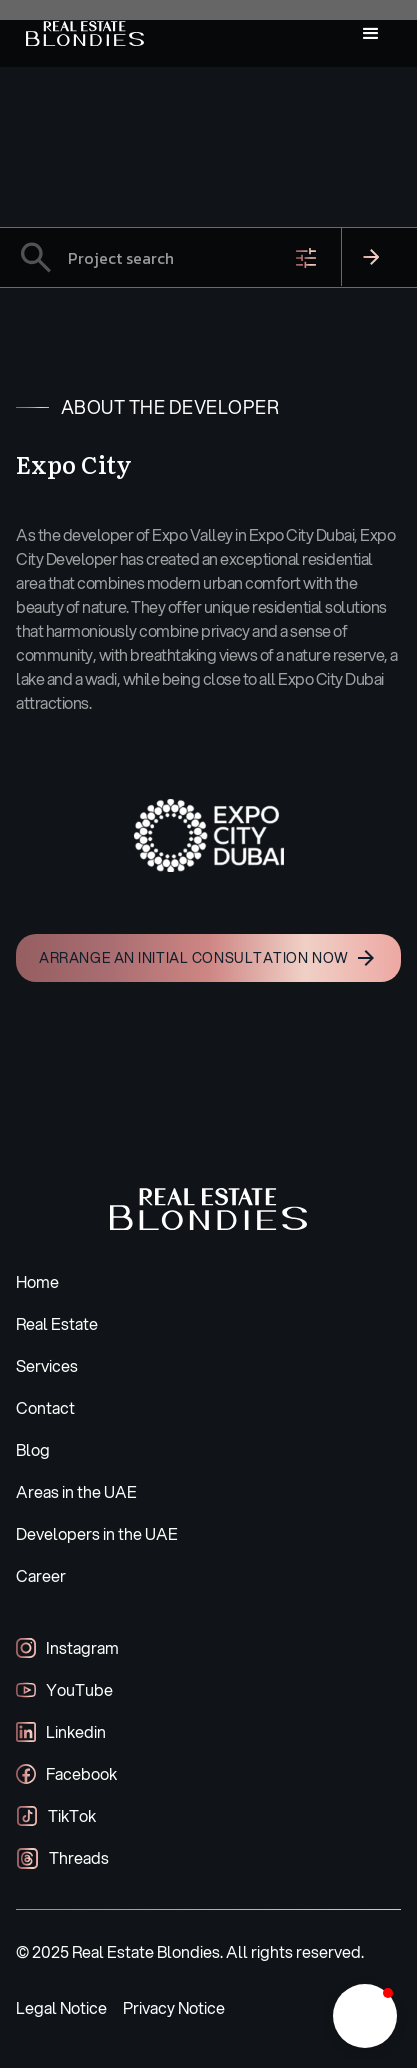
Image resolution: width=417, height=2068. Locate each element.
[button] (371, 34)
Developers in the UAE (97, 1533)
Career (41, 1575)
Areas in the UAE (76, 1491)
